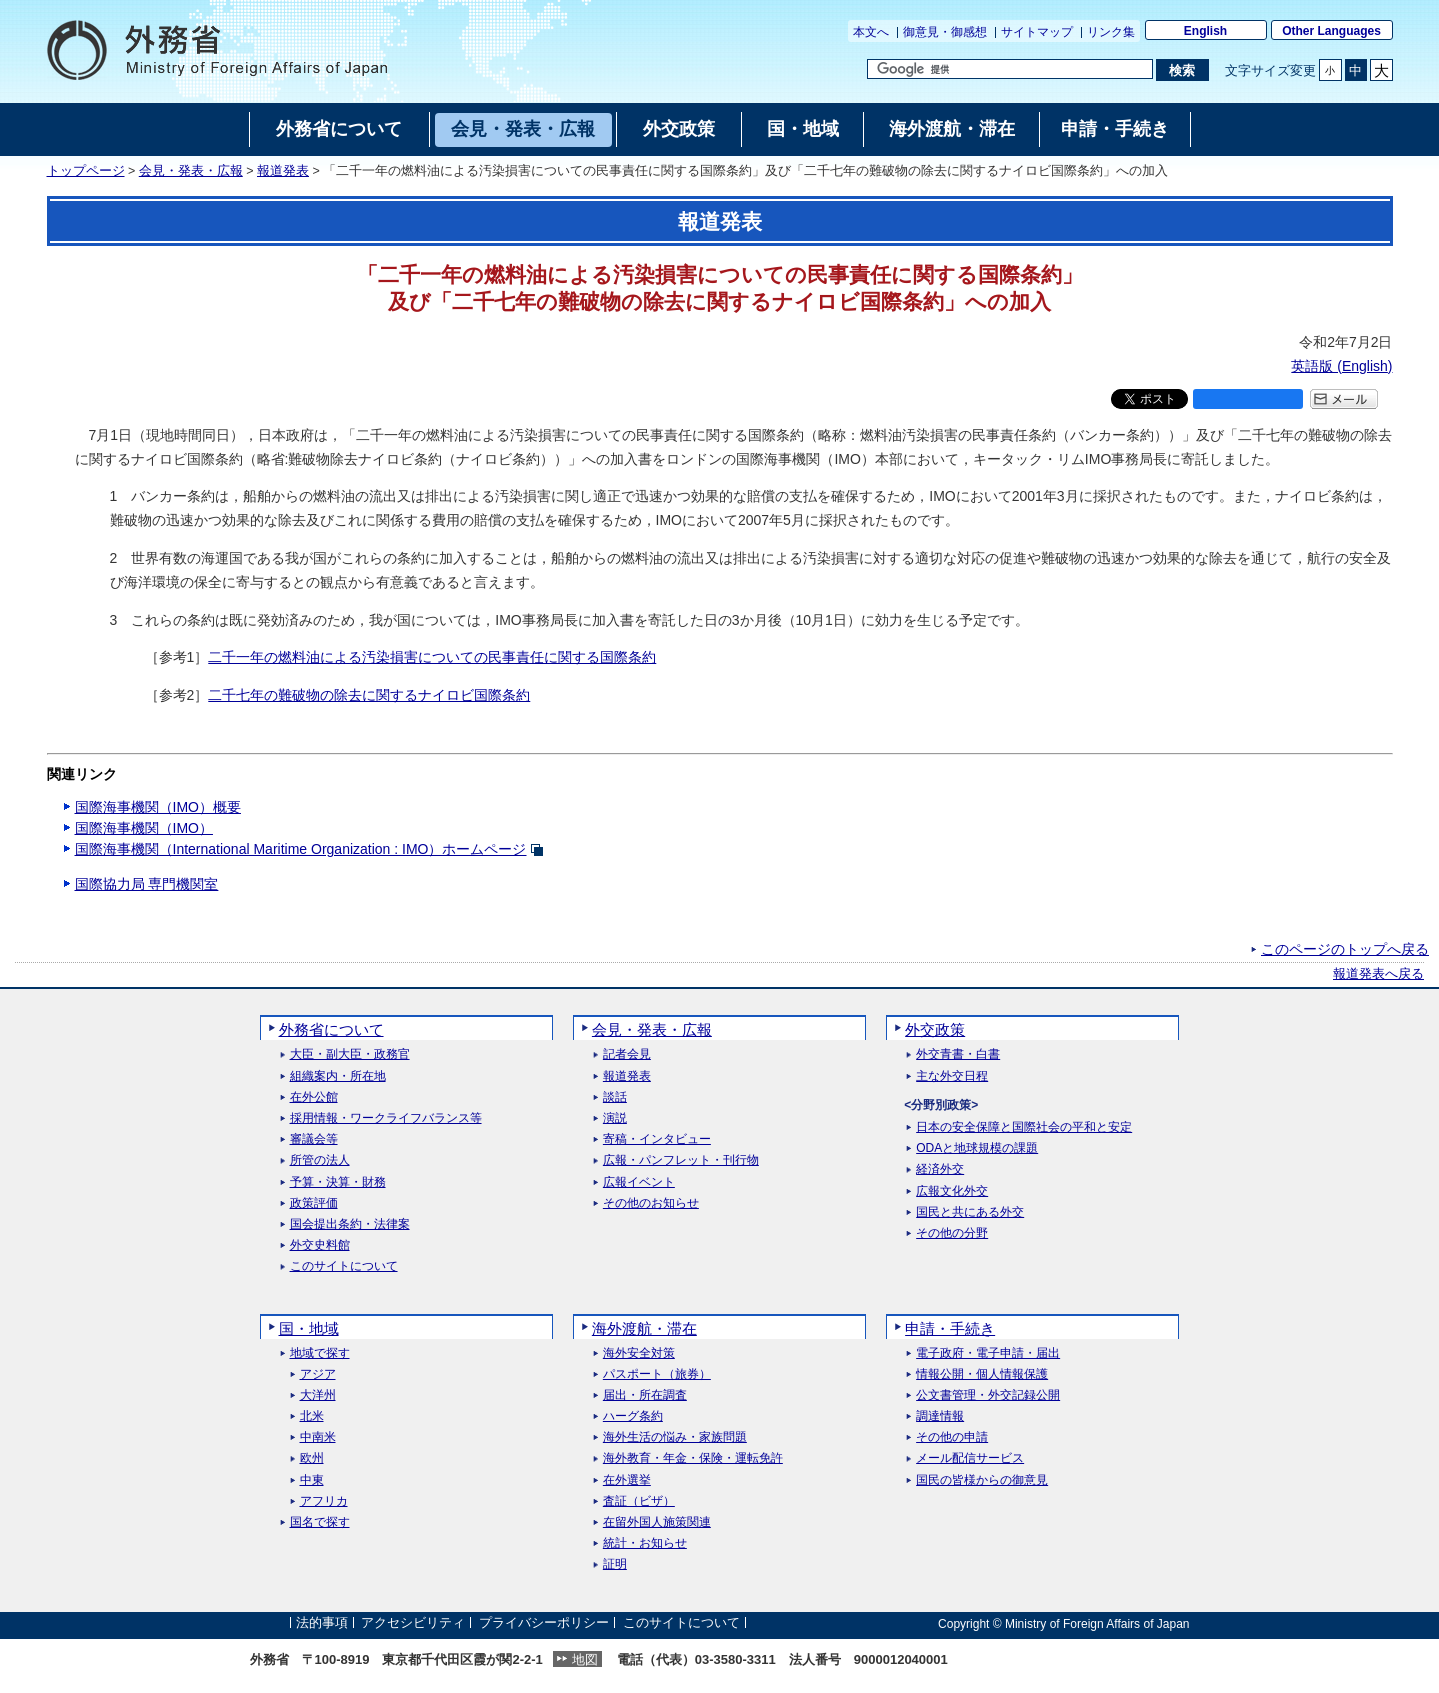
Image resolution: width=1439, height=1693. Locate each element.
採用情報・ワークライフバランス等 (386, 1118)
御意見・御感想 (945, 32)
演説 (615, 1118)
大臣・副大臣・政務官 (350, 1054)
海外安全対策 (639, 1353)
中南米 (318, 1437)
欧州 (312, 1458)
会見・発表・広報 (191, 171)
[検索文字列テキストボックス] (1010, 69)
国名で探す (320, 1522)
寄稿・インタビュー (657, 1139)
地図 (585, 1659)
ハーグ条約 (633, 1416)
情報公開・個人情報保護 (982, 1374)
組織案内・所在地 (338, 1076)
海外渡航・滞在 (644, 1328)
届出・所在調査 (645, 1395)
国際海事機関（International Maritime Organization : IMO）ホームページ (301, 849)
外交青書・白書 (958, 1054)
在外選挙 (627, 1480)
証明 (615, 1564)
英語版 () (1341, 366)
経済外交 (940, 1169)
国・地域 (309, 1328)
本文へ (871, 32)
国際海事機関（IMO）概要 (158, 807)
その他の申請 (952, 1437)
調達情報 (940, 1416)
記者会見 (627, 1054)
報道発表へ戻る (1378, 974)
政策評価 (314, 1203)
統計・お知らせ (645, 1543)
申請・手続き (950, 1328)
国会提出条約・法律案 (350, 1224)
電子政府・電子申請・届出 (988, 1353)
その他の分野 (952, 1233)
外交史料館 (320, 1245)
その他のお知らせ (651, 1203)
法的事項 (322, 1623)
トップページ (86, 171)
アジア (318, 1374)
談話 (615, 1097)
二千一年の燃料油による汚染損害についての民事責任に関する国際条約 (432, 657)
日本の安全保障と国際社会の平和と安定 (1024, 1127)
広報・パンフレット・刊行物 (681, 1160)
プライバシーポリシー (544, 1623)
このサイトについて (344, 1266)
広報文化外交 (952, 1191)
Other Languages (1331, 31)
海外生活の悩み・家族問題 (675, 1437)
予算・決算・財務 (338, 1182)
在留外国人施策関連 (657, 1522)
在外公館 (314, 1097)
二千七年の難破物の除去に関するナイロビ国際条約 (369, 695)
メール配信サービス (970, 1458)
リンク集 (1111, 32)
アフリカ (324, 1501)
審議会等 (314, 1139)
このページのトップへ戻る (1345, 949)
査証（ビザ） (639, 1501)
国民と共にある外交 (970, 1212)
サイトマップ (1037, 32)
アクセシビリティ (413, 1623)
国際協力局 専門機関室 (147, 884)
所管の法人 (320, 1160)
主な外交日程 (952, 1076)
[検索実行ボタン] (1182, 70)
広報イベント (639, 1182)
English (1205, 31)
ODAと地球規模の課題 (977, 1148)
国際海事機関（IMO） (144, 828)
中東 (312, 1480)
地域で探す (320, 1353)
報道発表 (283, 171)
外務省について (331, 1029)
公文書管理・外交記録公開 (988, 1395)
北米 (312, 1416)
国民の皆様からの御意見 (982, 1480)
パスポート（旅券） (657, 1374)
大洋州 (318, 1395)
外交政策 (935, 1029)
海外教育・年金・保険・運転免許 (693, 1458)
